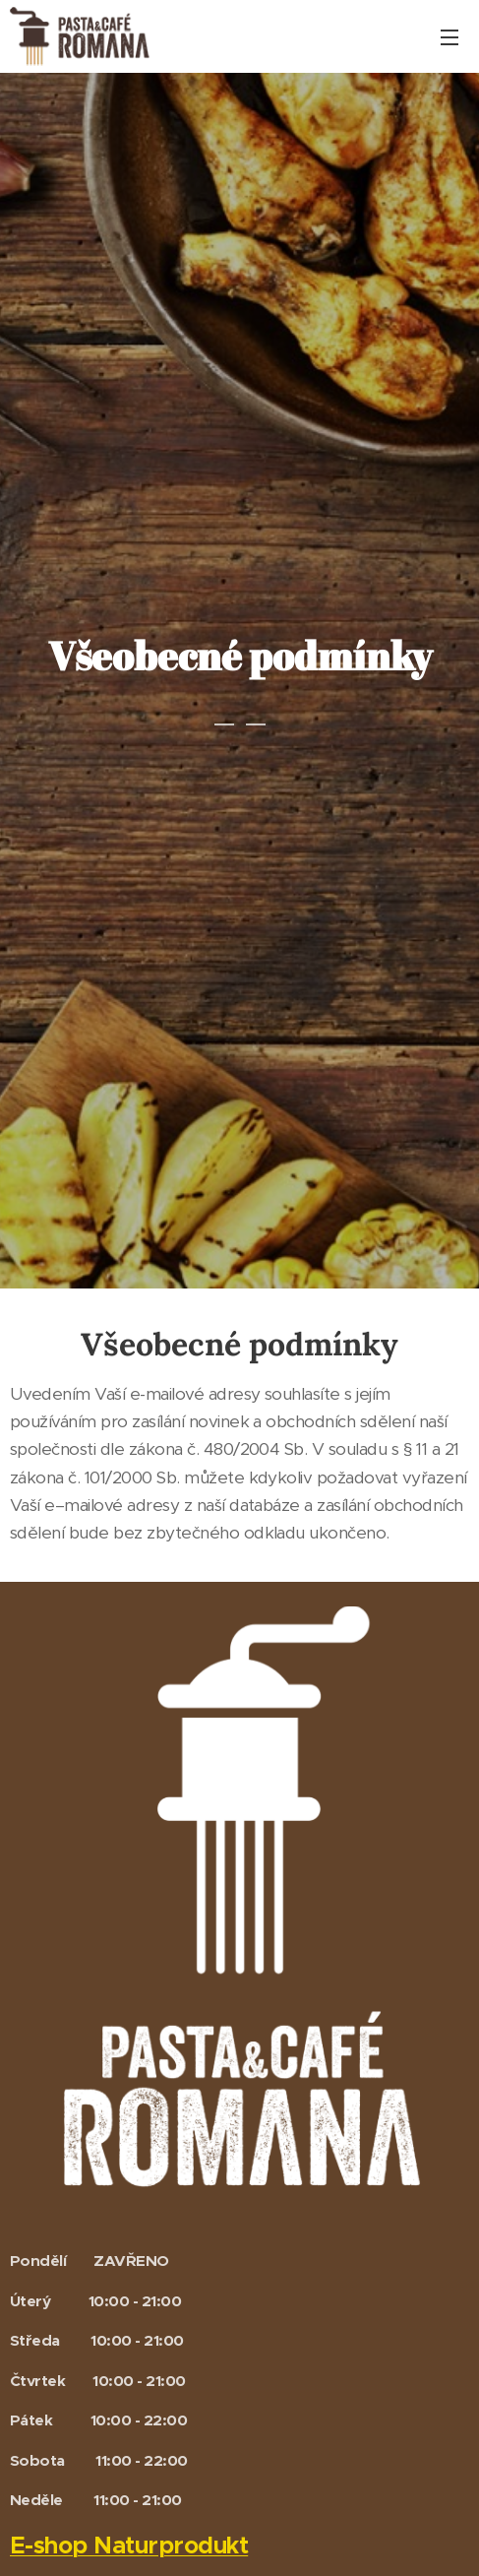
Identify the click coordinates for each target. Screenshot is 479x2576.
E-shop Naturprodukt (129, 2545)
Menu (449, 37)
